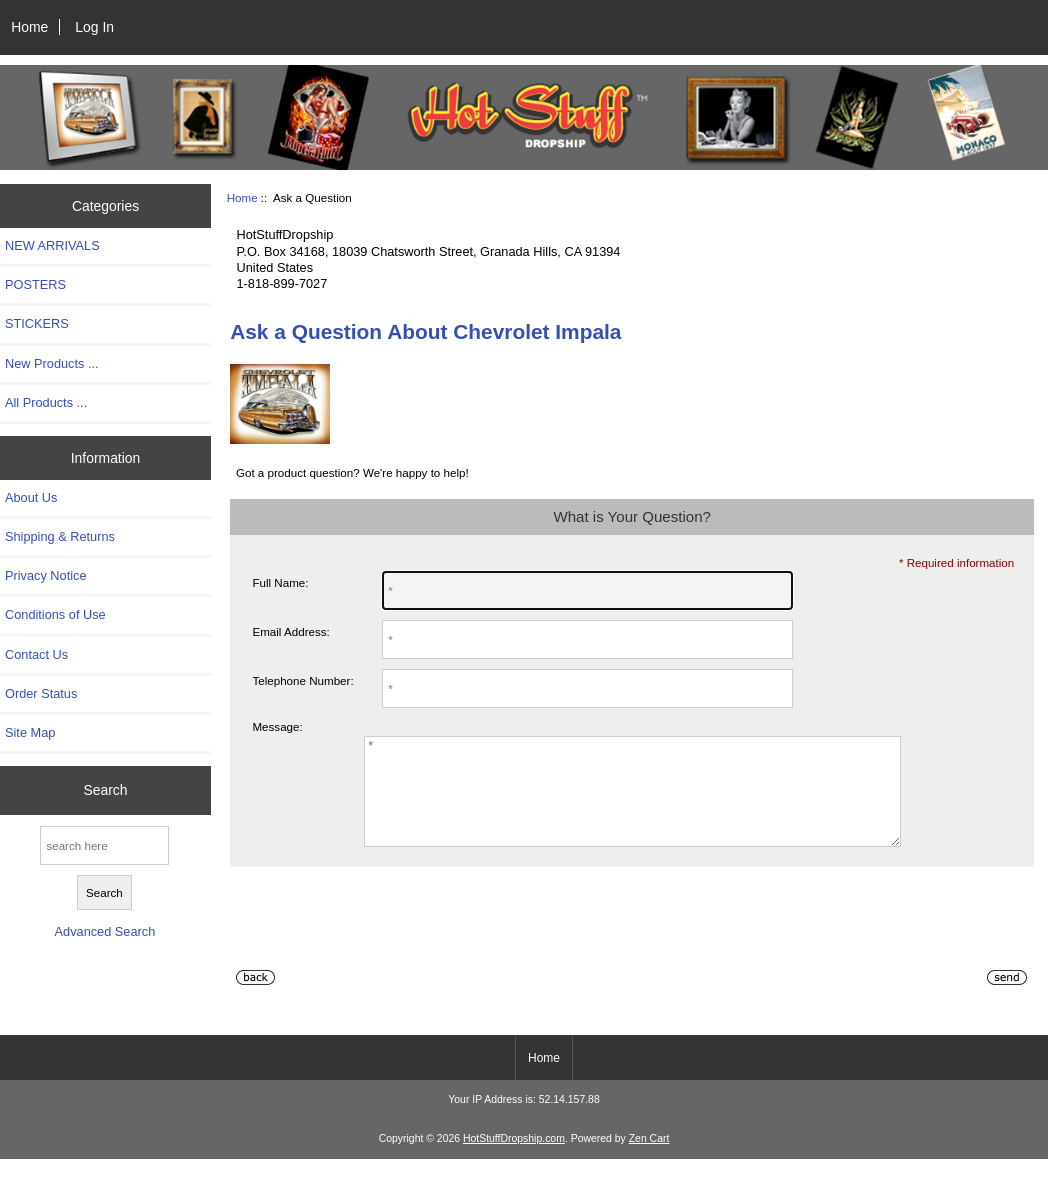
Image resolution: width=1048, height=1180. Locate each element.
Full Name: (280, 582)
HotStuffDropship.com (514, 1159)
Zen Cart (649, 1159)
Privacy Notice (45, 575)
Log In (94, 27)
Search (105, 790)
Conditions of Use (55, 614)
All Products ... (46, 402)
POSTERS (35, 284)
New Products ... (52, 363)
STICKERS (37, 323)
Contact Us (36, 654)
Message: (277, 726)
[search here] (104, 845)
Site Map (30, 732)
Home (29, 27)
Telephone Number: (302, 680)
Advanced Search (105, 931)
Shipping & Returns (60, 536)
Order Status (41, 693)
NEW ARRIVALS (52, 245)
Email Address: (290, 631)
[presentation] (382, 947)
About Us (31, 497)
